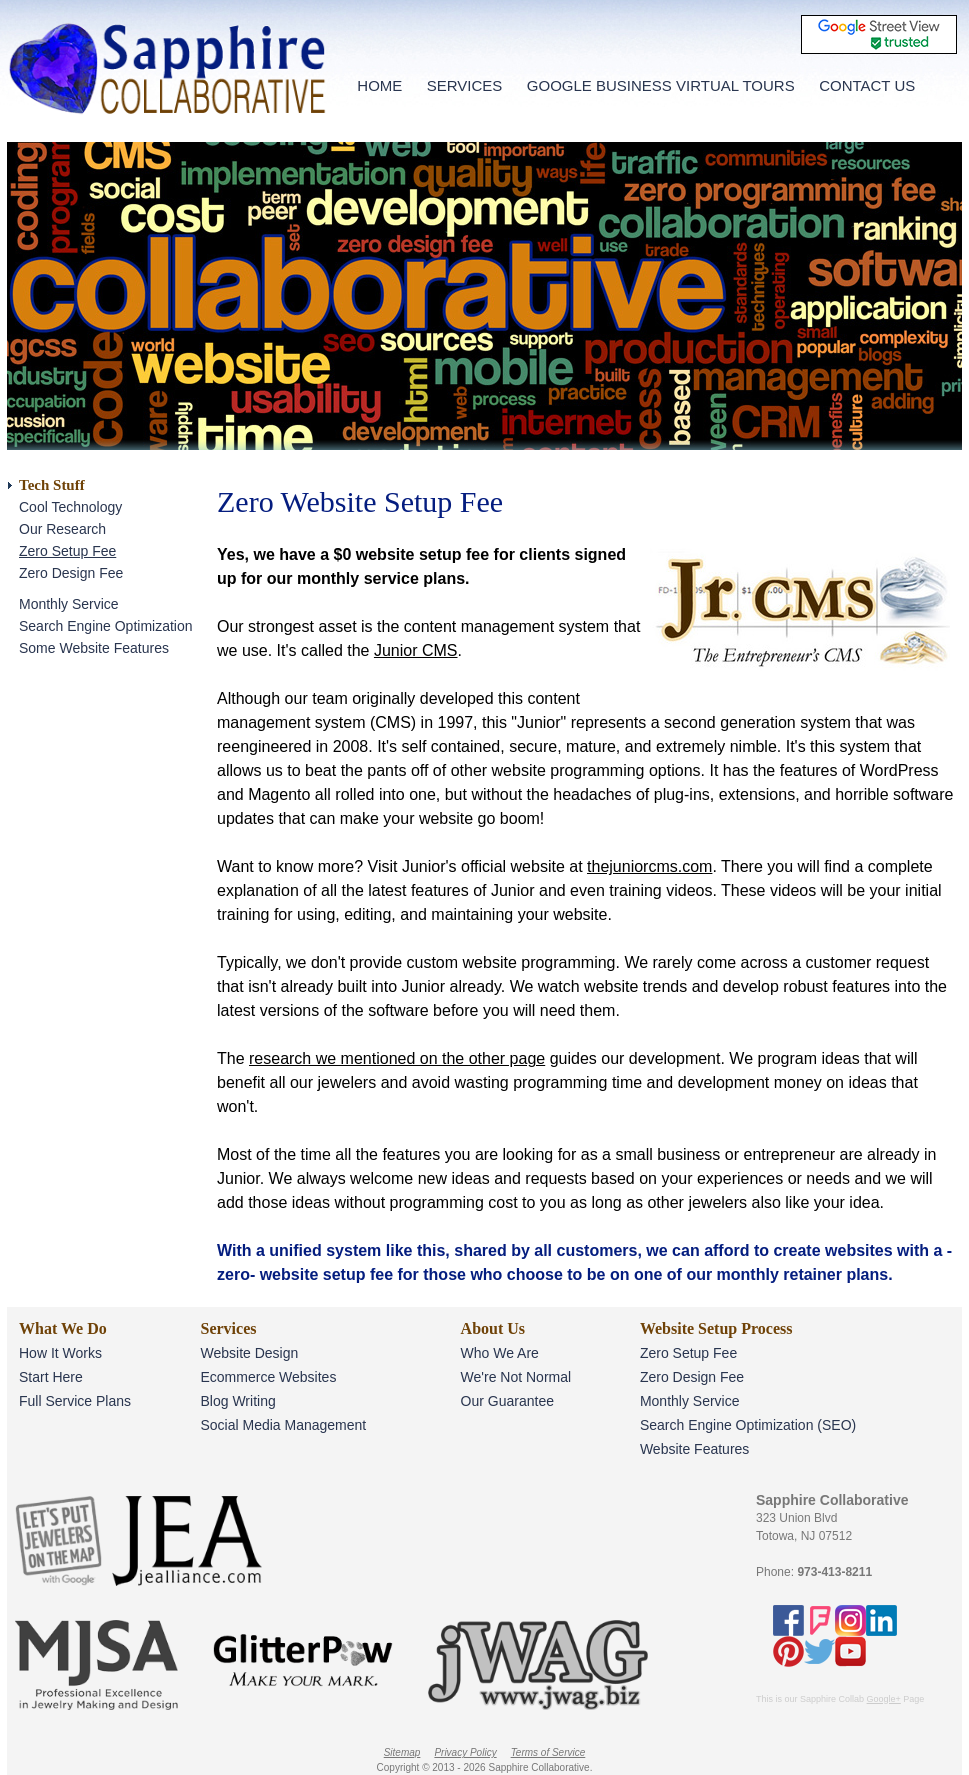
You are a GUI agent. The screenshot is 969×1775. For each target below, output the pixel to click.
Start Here (51, 1377)
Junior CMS (416, 650)
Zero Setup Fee (67, 551)
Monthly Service (69, 604)
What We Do (63, 1328)
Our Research (62, 529)
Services (228, 1328)
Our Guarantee (507, 1401)
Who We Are (500, 1353)
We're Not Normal (516, 1377)
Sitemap (402, 1752)
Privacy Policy (465, 1752)
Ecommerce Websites (268, 1377)
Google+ (884, 1699)
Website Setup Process (716, 1328)
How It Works (60, 1353)
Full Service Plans (75, 1401)
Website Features (694, 1449)
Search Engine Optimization (106, 626)
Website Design (249, 1353)
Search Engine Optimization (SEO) (748, 1425)
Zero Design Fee (71, 573)
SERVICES (465, 85)
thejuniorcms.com (649, 866)
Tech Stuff (52, 485)
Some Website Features (94, 648)
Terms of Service (548, 1752)
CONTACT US (867, 85)
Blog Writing (237, 1401)
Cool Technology (70, 507)
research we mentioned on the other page (397, 1058)
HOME (379, 85)
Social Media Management (283, 1425)
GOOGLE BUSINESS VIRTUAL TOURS (661, 85)
